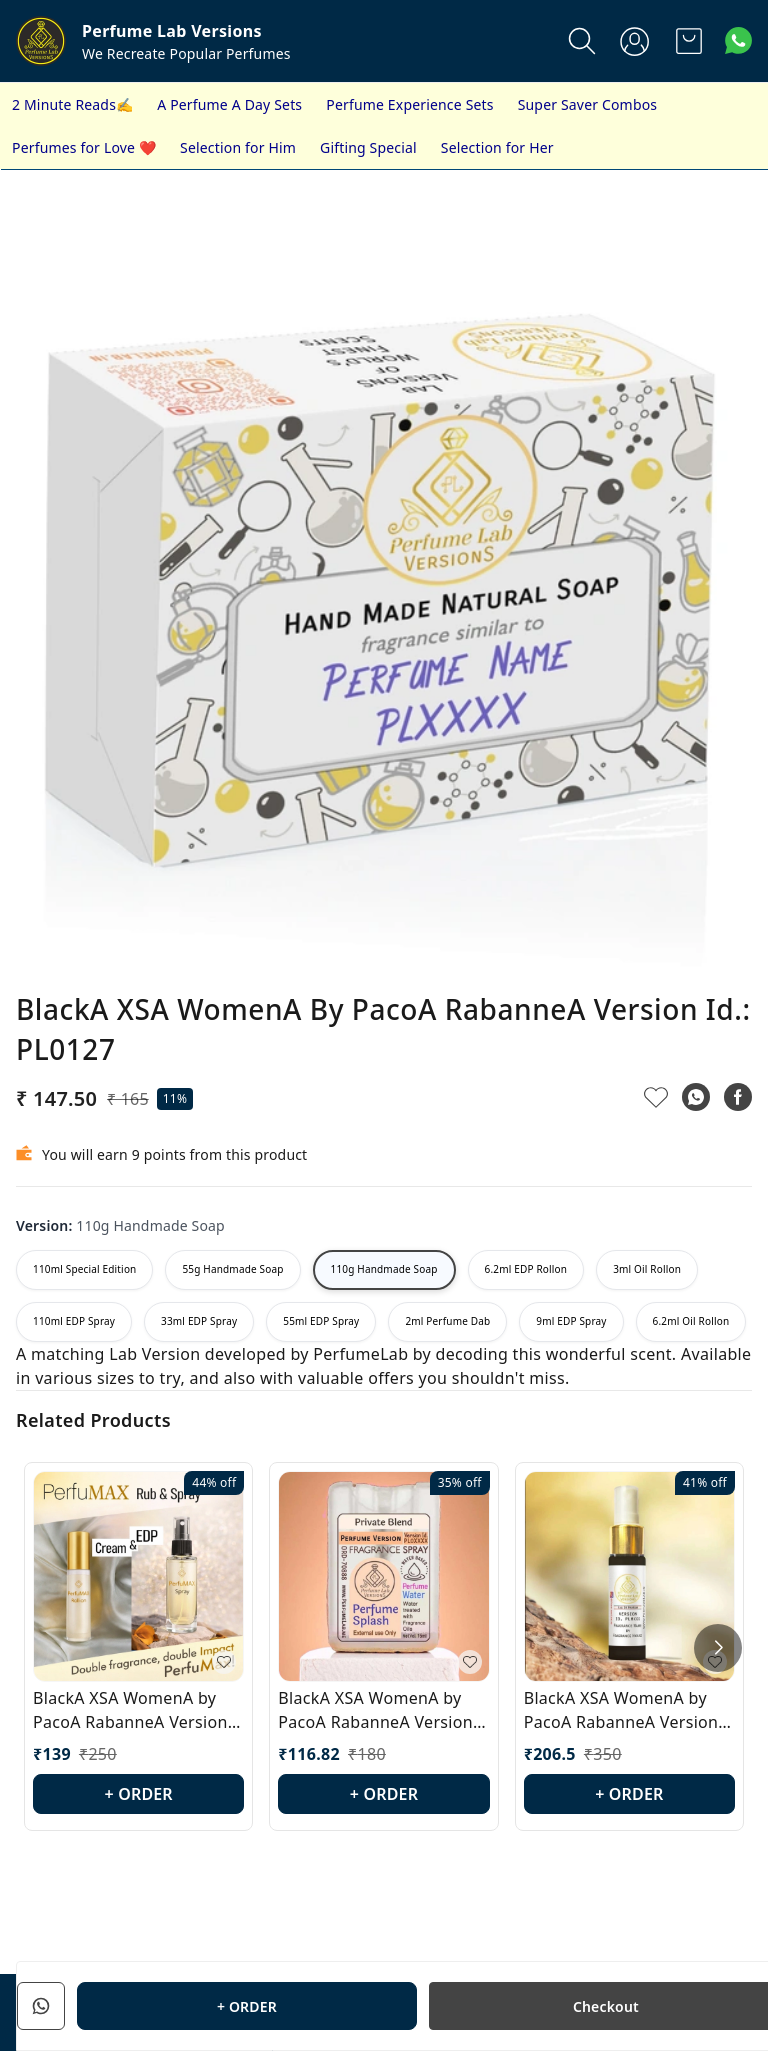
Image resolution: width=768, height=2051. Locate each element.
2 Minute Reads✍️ (72, 104)
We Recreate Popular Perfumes (186, 53)
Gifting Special (368, 147)
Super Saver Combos (588, 104)
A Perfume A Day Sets (229, 104)
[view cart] (689, 41)
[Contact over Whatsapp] (738, 40)
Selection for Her (497, 147)
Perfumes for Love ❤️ (84, 147)
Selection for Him (238, 147)
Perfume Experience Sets (409, 104)
